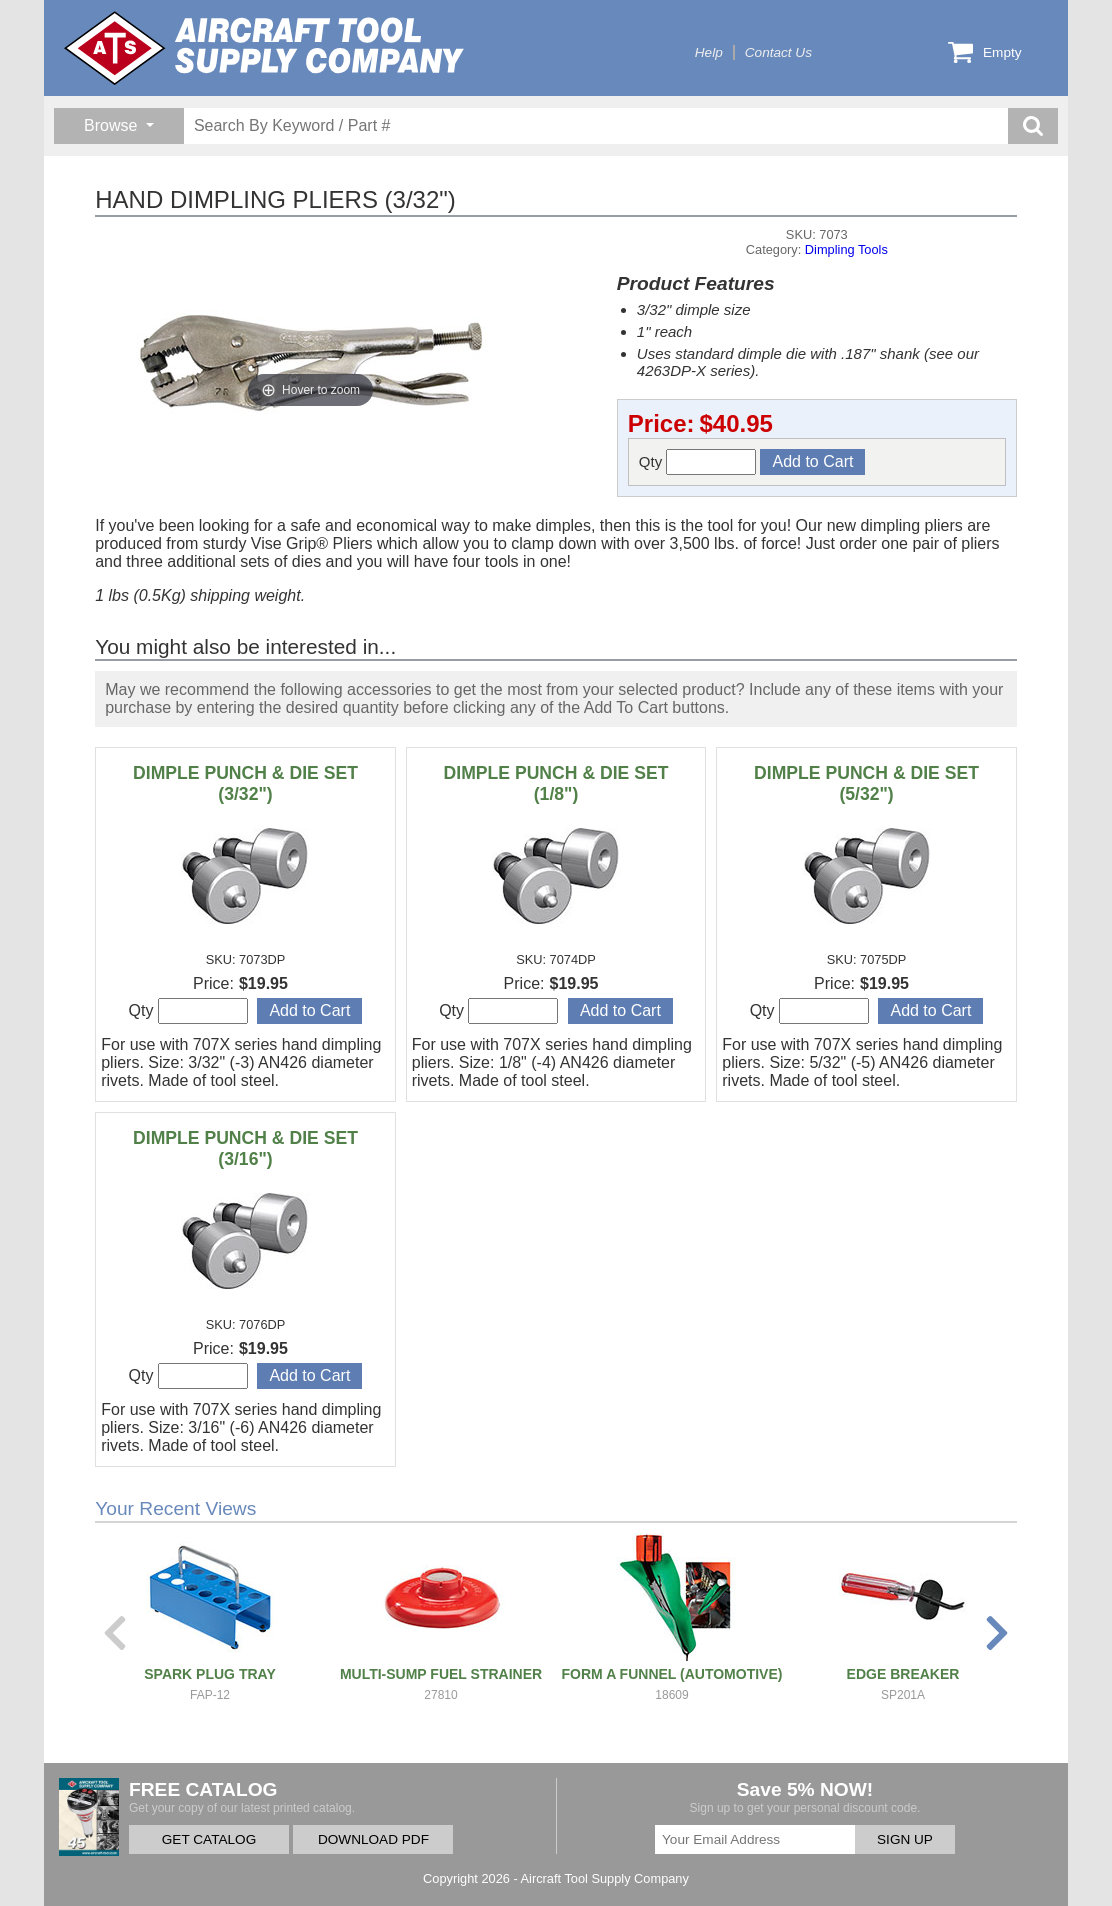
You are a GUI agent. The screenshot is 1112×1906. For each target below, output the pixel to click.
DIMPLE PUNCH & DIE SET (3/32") (245, 783)
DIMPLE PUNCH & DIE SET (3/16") (245, 1148)
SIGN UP (905, 1839)
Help (709, 52)
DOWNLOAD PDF (373, 1839)
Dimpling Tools (846, 249)
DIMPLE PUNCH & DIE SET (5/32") (866, 783)
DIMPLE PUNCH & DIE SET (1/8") (556, 783)
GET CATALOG (209, 1839)
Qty (698, 462)
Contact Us (778, 52)
